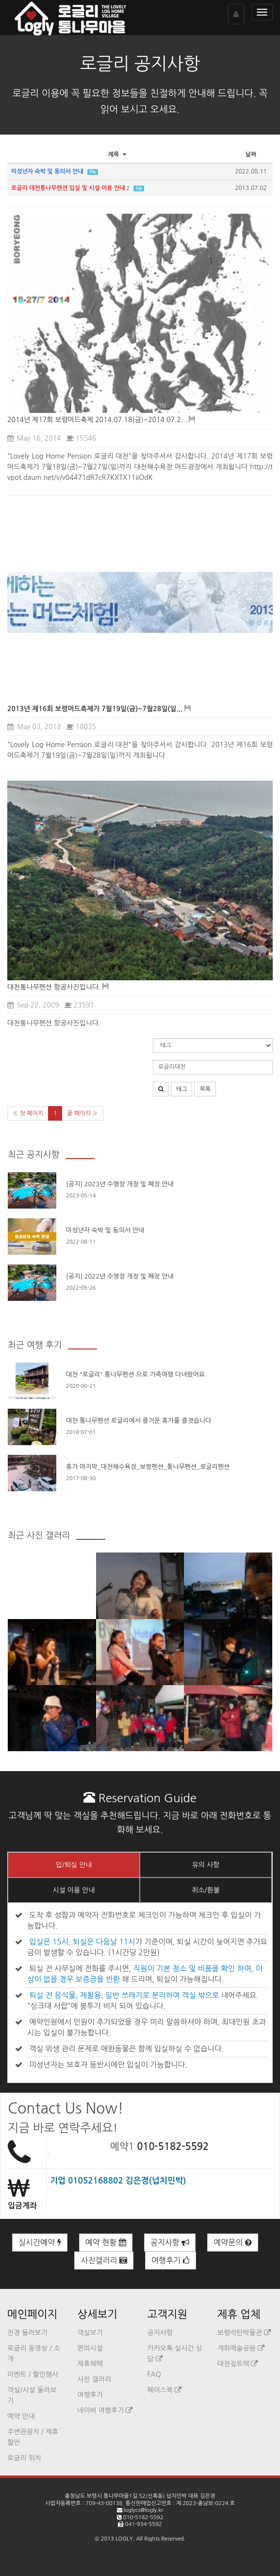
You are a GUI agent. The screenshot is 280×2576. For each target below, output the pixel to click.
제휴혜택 (90, 2363)
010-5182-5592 (173, 2146)
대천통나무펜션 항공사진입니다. (53, 987)
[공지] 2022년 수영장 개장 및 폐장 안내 (120, 1276)
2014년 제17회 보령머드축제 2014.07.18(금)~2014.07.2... (97, 419)
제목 (118, 154)
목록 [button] (205, 1089)
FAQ (154, 2374)
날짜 (251, 154)
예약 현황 (105, 2242)
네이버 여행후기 (104, 2410)
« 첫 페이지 (28, 1113)
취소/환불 (206, 1890)
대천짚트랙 (237, 2363)
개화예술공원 (240, 2348)
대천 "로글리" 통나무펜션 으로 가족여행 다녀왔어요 (135, 1374)
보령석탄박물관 (244, 2332)
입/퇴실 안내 (74, 1864)
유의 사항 (206, 1864)
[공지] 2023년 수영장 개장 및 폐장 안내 (120, 1184)
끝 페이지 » (82, 1113)
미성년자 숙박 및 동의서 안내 (105, 1230)
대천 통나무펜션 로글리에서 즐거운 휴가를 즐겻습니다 (138, 1420)
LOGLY (124, 2539)
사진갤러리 (104, 2260)
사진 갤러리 (94, 2379)
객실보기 (90, 2332)
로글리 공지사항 (140, 63)
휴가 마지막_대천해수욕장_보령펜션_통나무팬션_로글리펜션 (148, 1467)
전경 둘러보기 (27, 2332)
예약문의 (233, 2242)
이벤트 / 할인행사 (32, 2374)
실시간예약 (39, 2242)
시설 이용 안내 (74, 1890)
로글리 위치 (24, 2458)
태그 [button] (181, 1089)
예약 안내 (21, 2416)
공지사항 (170, 2242)
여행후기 (170, 2260)
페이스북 (165, 2390)
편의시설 (90, 2348)
